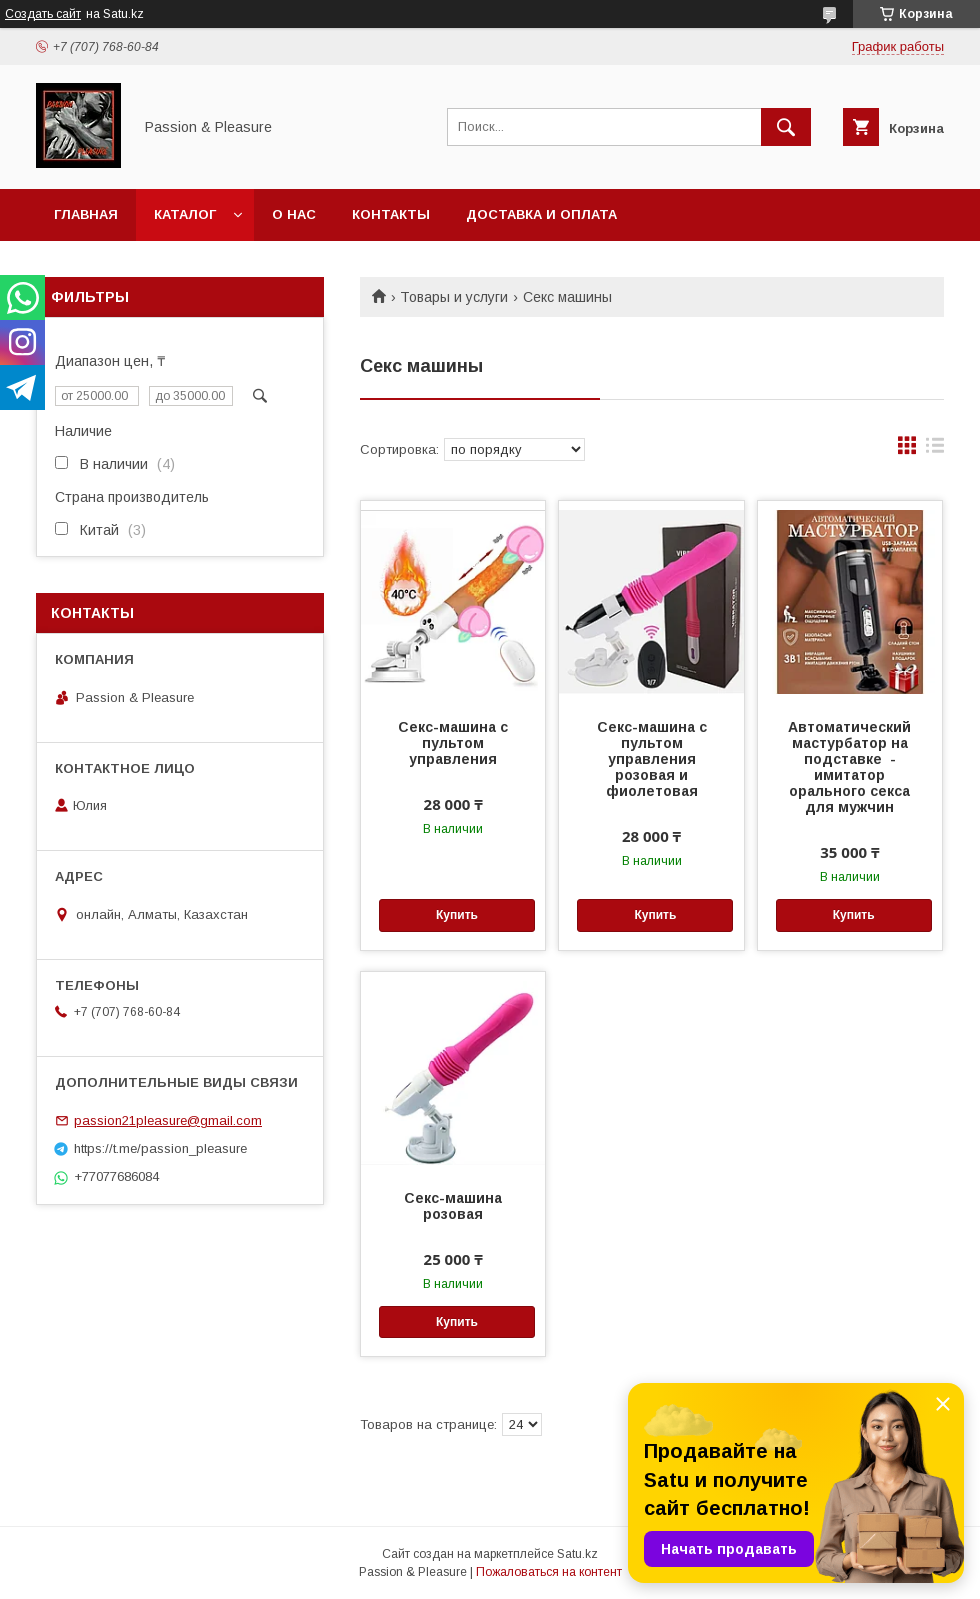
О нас (294, 214)
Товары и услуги (454, 297)
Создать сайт (43, 14)
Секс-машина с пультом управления (453, 743)
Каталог (185, 214)
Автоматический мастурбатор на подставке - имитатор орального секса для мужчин (849, 767)
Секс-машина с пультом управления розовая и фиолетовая (652, 759)
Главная (86, 214)
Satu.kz (577, 1554)
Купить (457, 915)
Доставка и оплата (541, 214)
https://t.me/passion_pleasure (160, 1148)
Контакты (391, 214)
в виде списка (935, 450)
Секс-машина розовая (453, 1206)
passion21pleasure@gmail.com (168, 1120)
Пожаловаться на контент (549, 1572)
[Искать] (786, 127)
